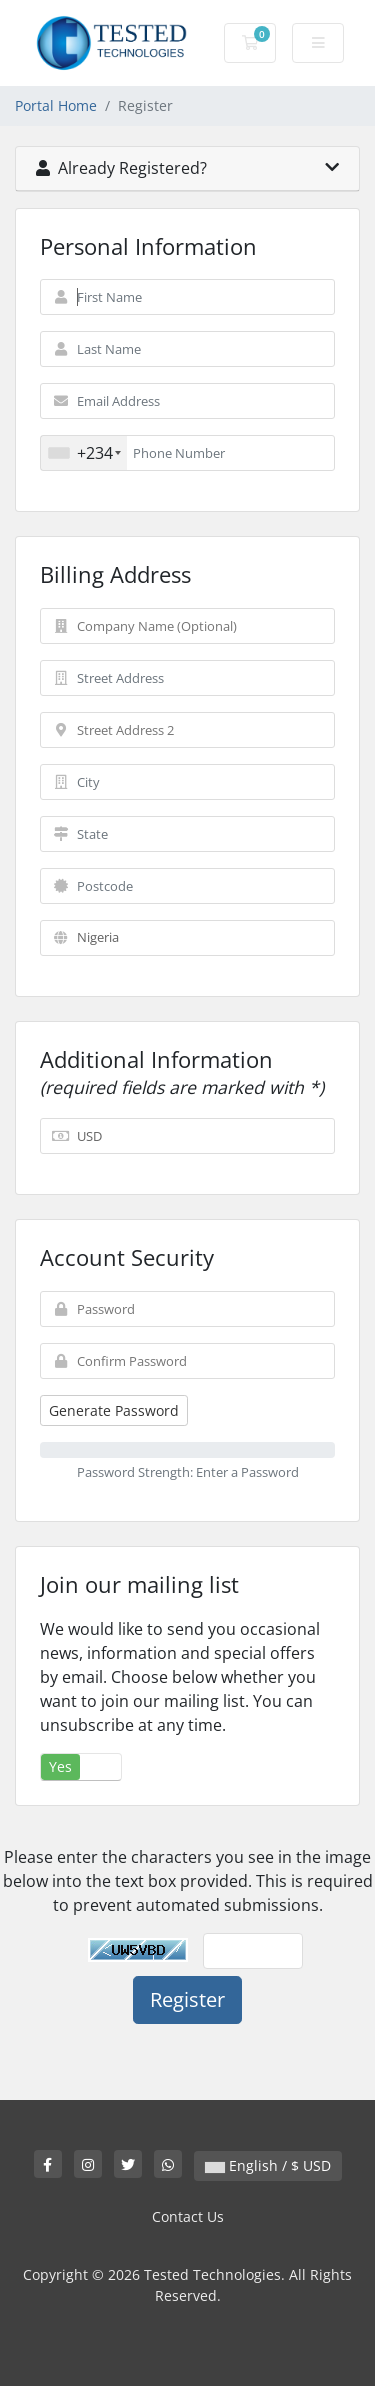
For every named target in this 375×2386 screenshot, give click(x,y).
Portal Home (56, 105)
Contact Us (188, 2216)
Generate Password (114, 1410)
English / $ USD (268, 2165)
